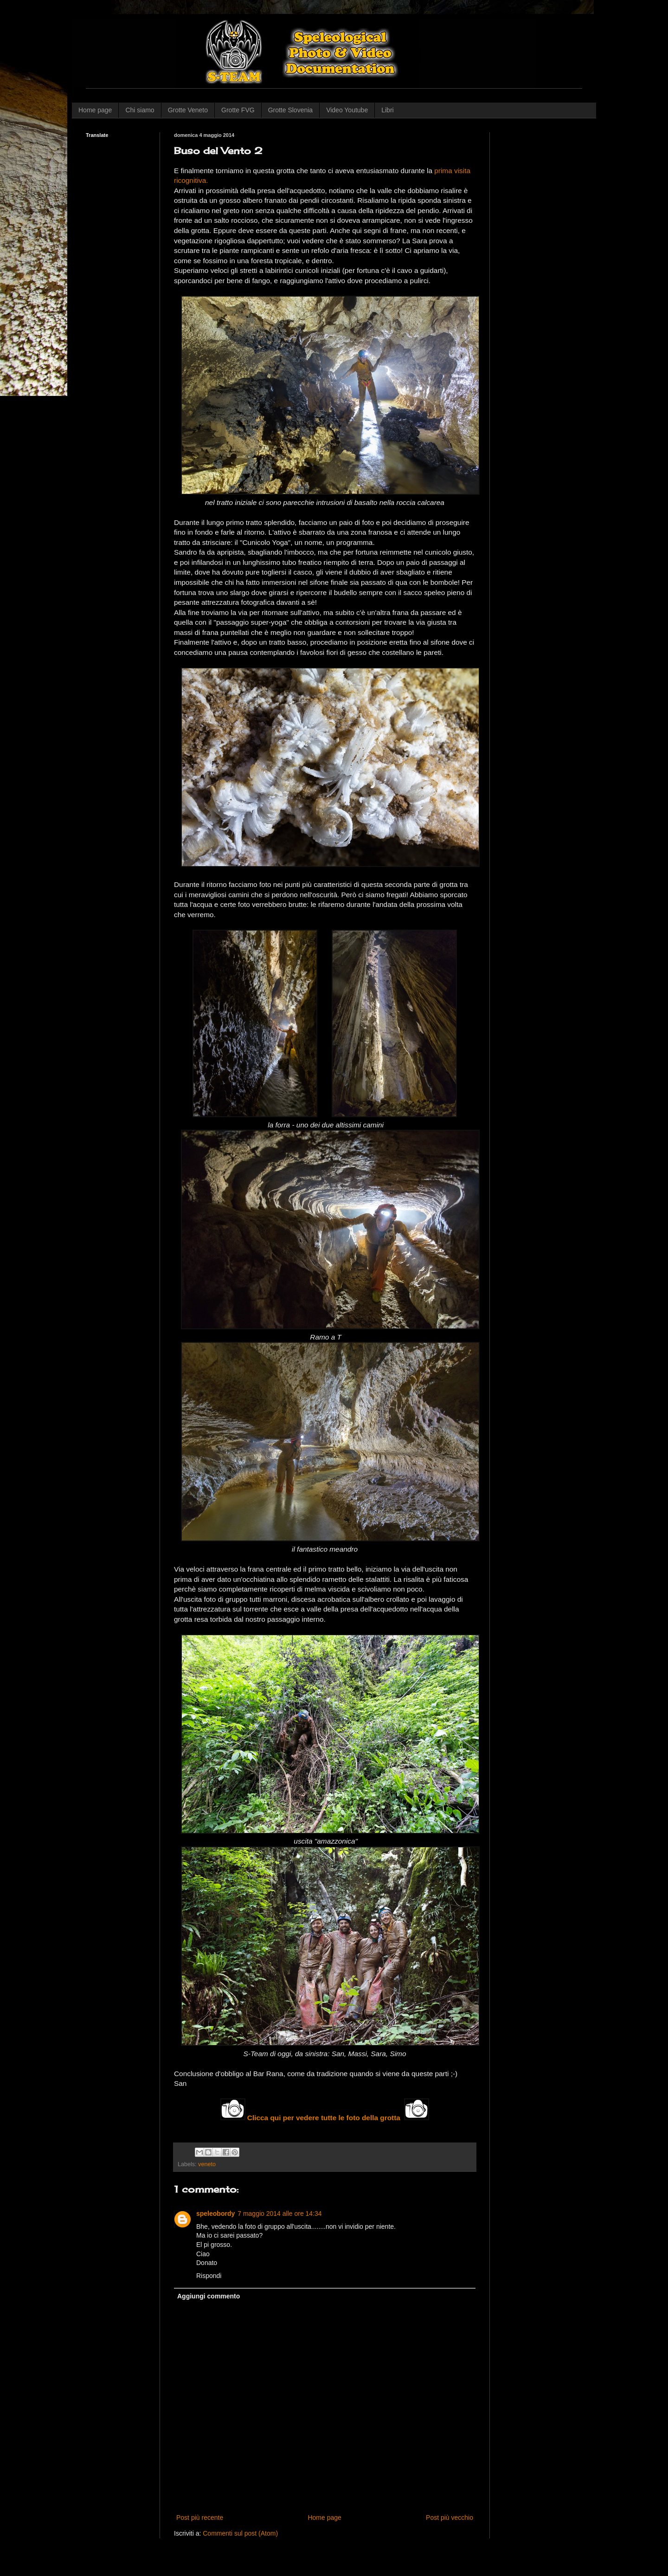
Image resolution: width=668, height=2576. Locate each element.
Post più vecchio (449, 2517)
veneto (207, 2164)
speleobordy (215, 2213)
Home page (95, 110)
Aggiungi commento (208, 2296)
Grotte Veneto (188, 110)
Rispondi (208, 2275)
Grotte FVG (238, 110)
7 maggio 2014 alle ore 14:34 (279, 2213)
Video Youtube (347, 110)
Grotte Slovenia (290, 110)
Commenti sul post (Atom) (240, 2533)
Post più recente (199, 2517)
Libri (387, 110)
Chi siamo (139, 110)
